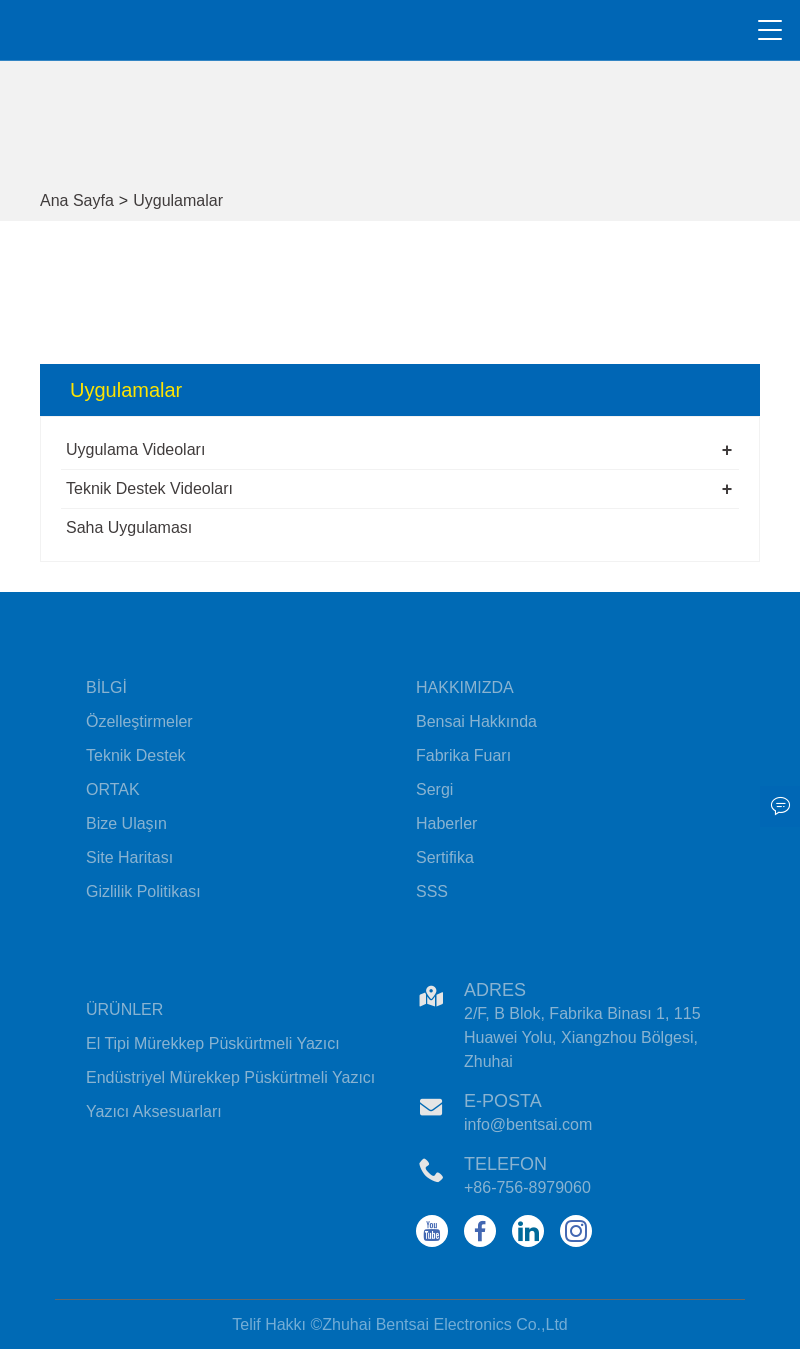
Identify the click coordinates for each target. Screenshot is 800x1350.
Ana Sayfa (77, 200)
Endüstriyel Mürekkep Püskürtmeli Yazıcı (230, 1077)
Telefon (505, 1164)
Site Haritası (129, 857)
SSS (432, 891)
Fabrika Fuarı (463, 755)
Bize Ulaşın (126, 823)
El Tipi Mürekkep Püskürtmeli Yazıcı (213, 1043)
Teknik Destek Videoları (149, 488)
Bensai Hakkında (476, 721)
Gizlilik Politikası (143, 891)
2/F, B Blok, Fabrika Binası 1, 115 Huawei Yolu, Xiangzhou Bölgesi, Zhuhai (582, 1037)
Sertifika (445, 857)
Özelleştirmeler (139, 721)
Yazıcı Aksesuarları (154, 1111)
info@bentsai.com (528, 1124)
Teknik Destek (136, 755)
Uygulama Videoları (135, 449)
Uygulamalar (178, 200)
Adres (495, 990)
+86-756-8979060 (527, 1187)
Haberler (446, 823)
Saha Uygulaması (129, 527)
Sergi (434, 789)
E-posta (503, 1101)
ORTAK (113, 789)
